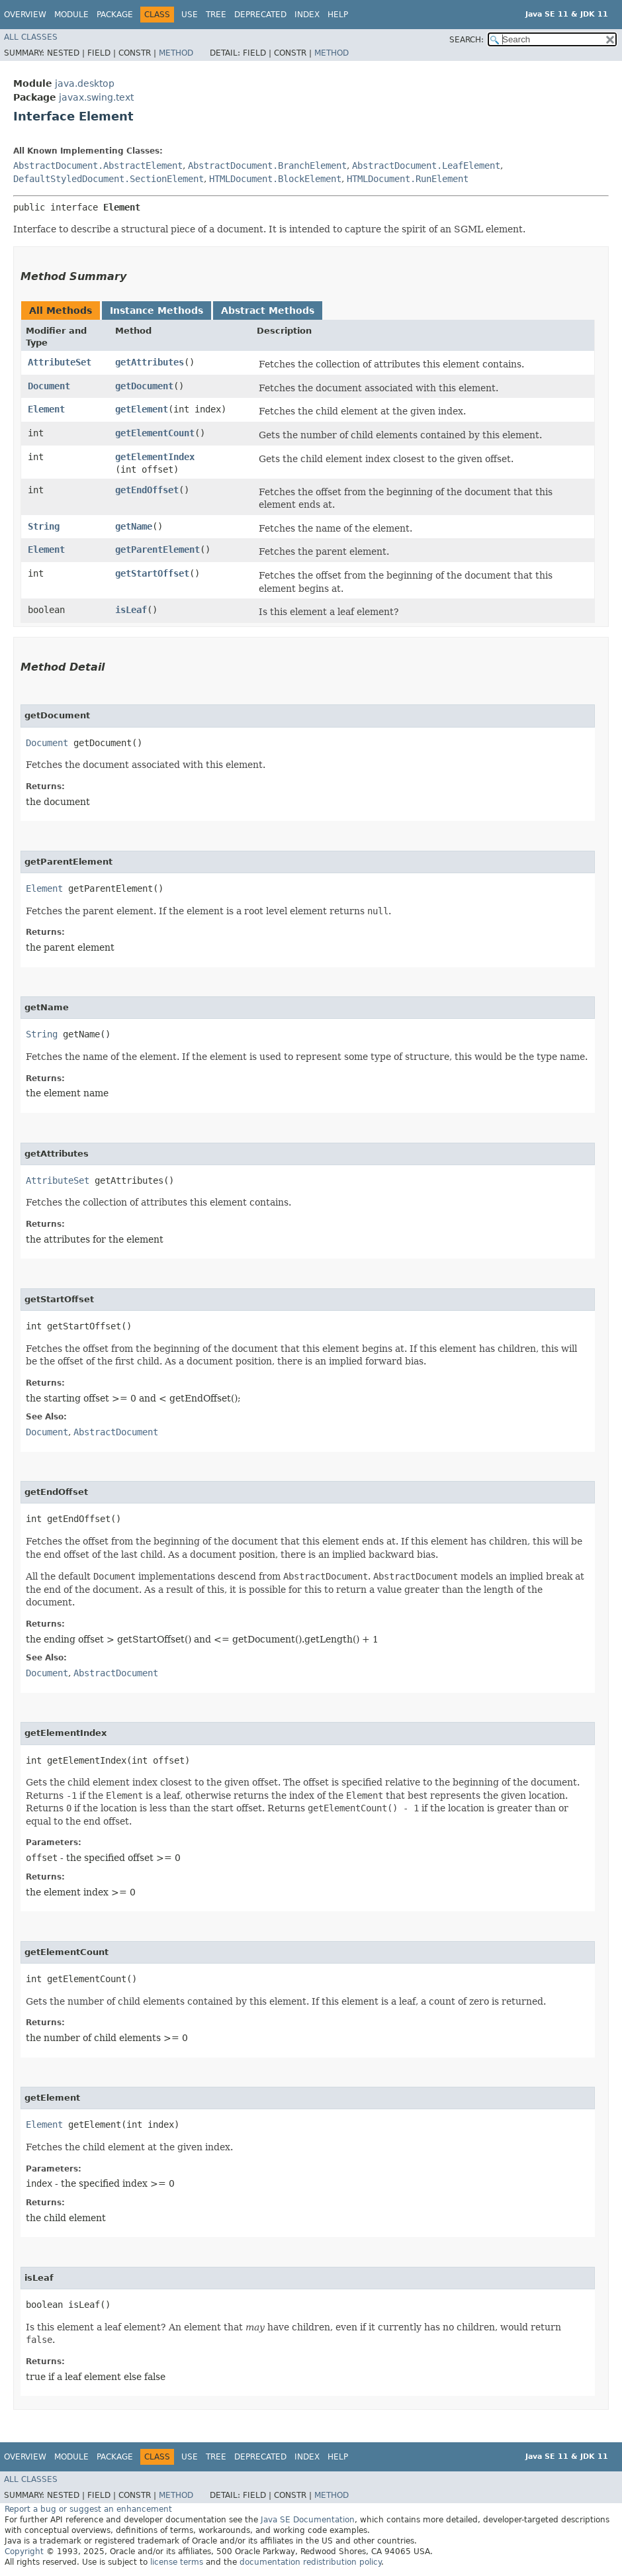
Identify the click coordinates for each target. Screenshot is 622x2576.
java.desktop (84, 83)
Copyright (24, 2551)
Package (115, 14)
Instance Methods (156, 310)
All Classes (31, 37)
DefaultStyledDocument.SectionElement (108, 178)
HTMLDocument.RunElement (407, 178)
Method (176, 53)
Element (46, 409)
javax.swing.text (96, 97)
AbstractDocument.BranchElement (267, 165)
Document (49, 386)
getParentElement (157, 549)
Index (307, 14)
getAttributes (149, 362)
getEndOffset (147, 490)
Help (338, 14)
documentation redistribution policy (310, 2562)
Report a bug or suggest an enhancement (88, 2509)
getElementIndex (155, 457)
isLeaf (131, 609)
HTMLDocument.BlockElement (275, 178)
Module (71, 14)
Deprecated (260, 14)
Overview (25, 14)
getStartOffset (152, 573)
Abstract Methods (267, 310)
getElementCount (155, 433)
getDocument (144, 386)
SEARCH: (466, 39)
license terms (176, 2562)
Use (189, 14)
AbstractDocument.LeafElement (426, 165)
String (44, 526)
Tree (216, 14)
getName (133, 526)
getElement (141, 409)
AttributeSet (59, 362)
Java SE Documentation (308, 2519)
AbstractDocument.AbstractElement (98, 165)
